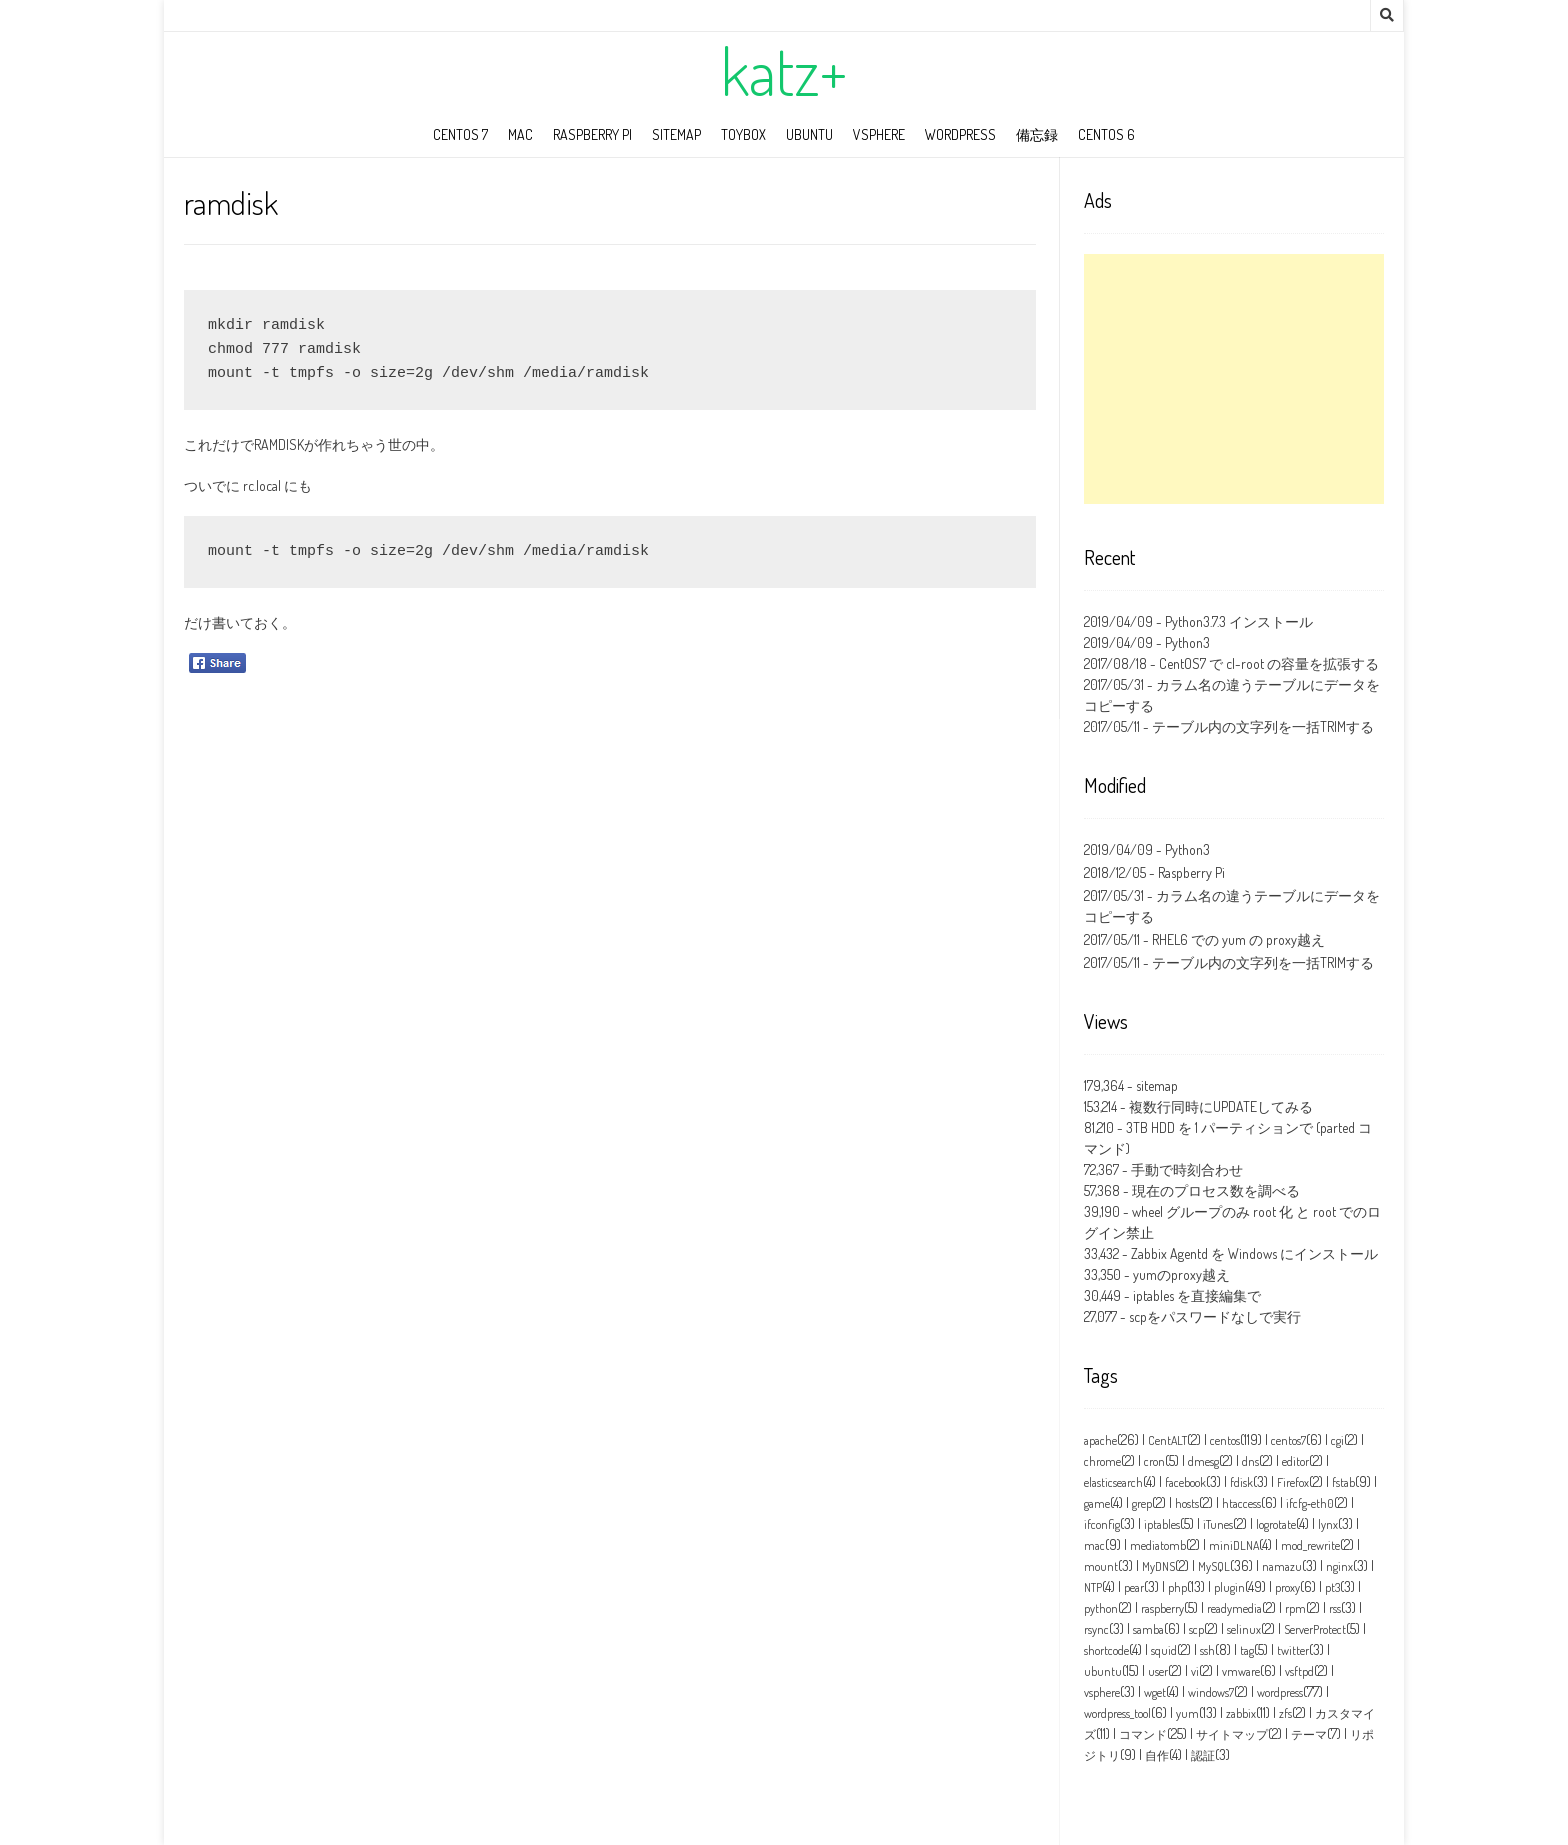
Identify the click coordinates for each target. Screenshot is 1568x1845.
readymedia (1234, 1608)
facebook (1185, 1482)
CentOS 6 (1106, 134)
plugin (1229, 1587)
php (1177, 1587)
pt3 (1332, 1587)
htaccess (1241, 1503)
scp (1196, 1629)
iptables (1162, 1524)
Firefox (1293, 1482)
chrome (1102, 1461)
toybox (743, 134)
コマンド (1143, 1734)
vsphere (1102, 1692)
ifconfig (1102, 1524)
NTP (1093, 1587)
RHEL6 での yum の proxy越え (1238, 939)
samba (1148, 1629)
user (1158, 1671)
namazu (1282, 1566)
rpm (1295, 1608)
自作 (1157, 1755)
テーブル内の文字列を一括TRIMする (1263, 726)
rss (1335, 1608)
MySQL (1214, 1566)
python (1101, 1608)
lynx (1328, 1524)
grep (1142, 1503)
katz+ (784, 71)
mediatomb (1158, 1545)
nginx (1339, 1566)
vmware (1241, 1671)
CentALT (1167, 1440)
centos (1225, 1440)
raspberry (1162, 1608)
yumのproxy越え (1181, 1274)
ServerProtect (1315, 1629)
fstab (1343, 1482)
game (1097, 1503)
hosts (1187, 1503)
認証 (1203, 1755)
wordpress (960, 134)
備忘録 (1037, 134)
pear (1134, 1587)
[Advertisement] (1234, 379)
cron (1154, 1461)
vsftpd (1299, 1671)
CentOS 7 (460, 134)
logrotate (1276, 1524)
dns (1250, 1461)
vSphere (879, 134)
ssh (1207, 1650)
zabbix (1241, 1713)
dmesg (1203, 1461)
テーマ (1309, 1734)
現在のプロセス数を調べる (1216, 1190)
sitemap (676, 134)
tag (1247, 1650)
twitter (1293, 1650)
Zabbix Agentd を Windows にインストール (1254, 1253)
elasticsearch (1113, 1482)
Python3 (1187, 642)
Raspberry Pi (592, 134)
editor (1295, 1461)
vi (1195, 1671)
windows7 (1211, 1692)
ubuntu (809, 134)
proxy (1287, 1587)
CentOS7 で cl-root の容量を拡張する (1269, 663)
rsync (1096, 1629)
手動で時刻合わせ (1187, 1169)
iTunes (1218, 1524)
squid (1164, 1650)
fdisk (1241, 1482)
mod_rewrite (1310, 1545)
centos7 (1288, 1440)
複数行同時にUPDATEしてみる (1221, 1106)
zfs (1285, 1713)
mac (520, 134)
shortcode (1106, 1650)
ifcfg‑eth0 (1310, 1503)
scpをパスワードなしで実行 (1215, 1316)
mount (1101, 1566)
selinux (1244, 1629)
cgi (1337, 1440)
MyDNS (1158, 1566)
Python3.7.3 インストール (1239, 621)
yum (1187, 1713)
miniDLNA (1234, 1545)
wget (1155, 1692)
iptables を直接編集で (1197, 1295)
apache (1100, 1440)
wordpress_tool (1117, 1713)
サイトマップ (1232, 1734)
